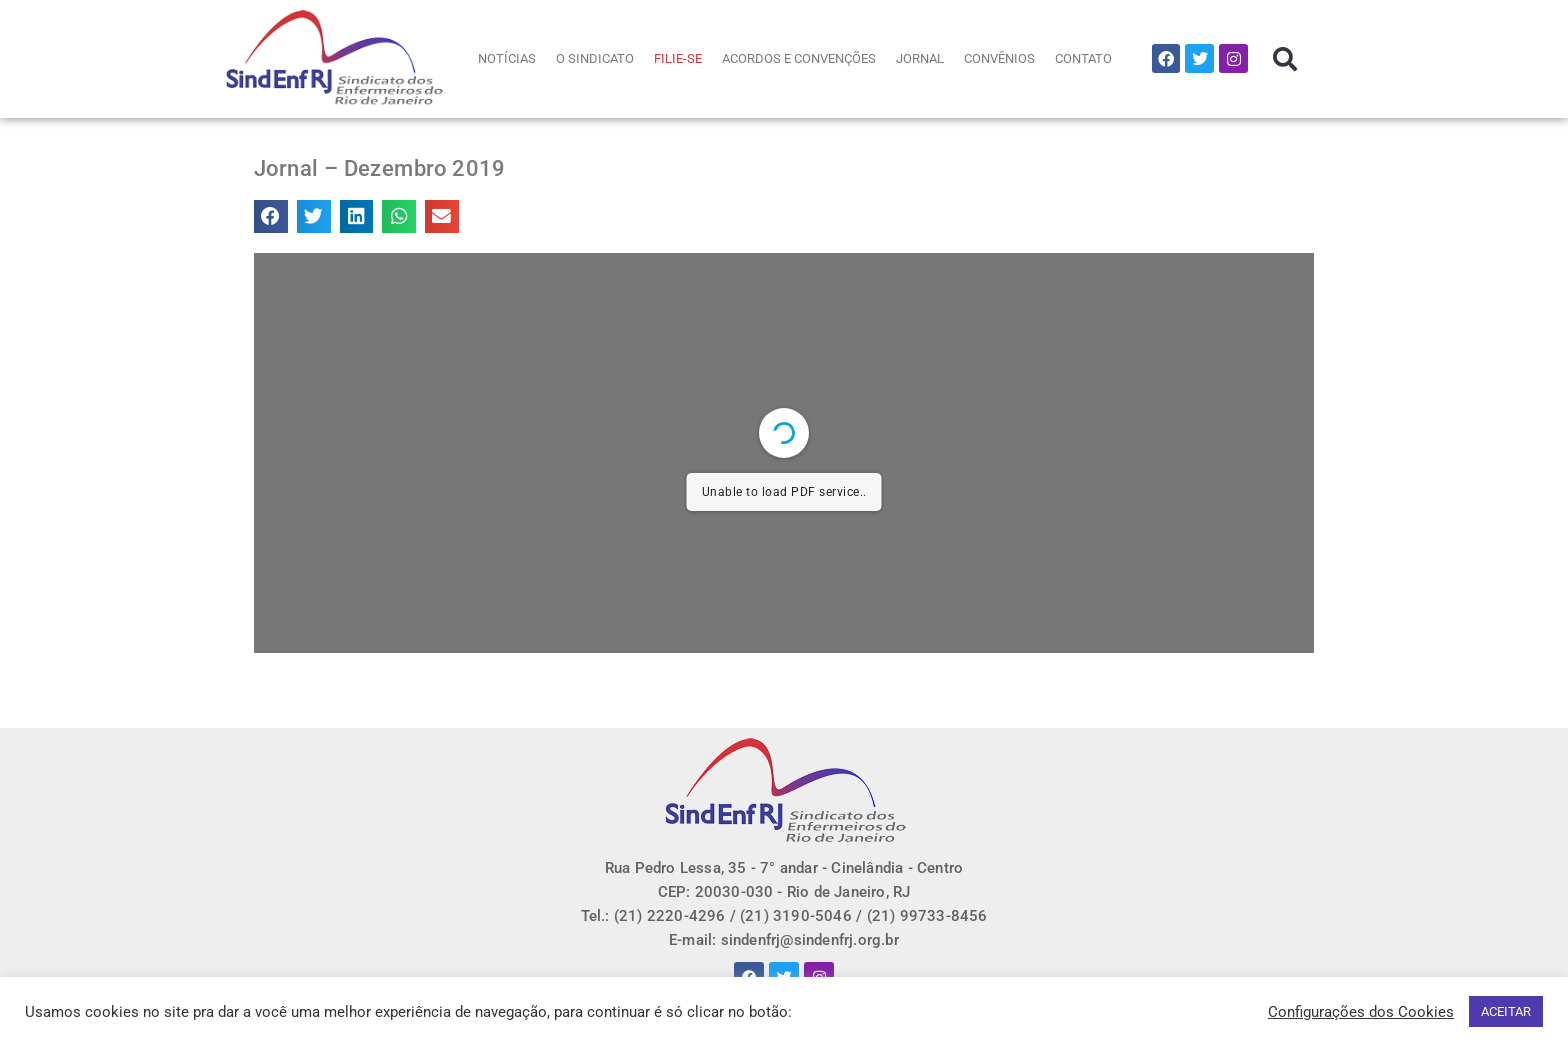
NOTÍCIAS (507, 58)
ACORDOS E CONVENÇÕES (799, 58)
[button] (1285, 59)
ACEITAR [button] (1506, 1011)
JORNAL (920, 58)
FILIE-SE (678, 58)
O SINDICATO (595, 58)
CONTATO (1083, 58)
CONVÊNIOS (999, 58)
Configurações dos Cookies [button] (1361, 1012)
